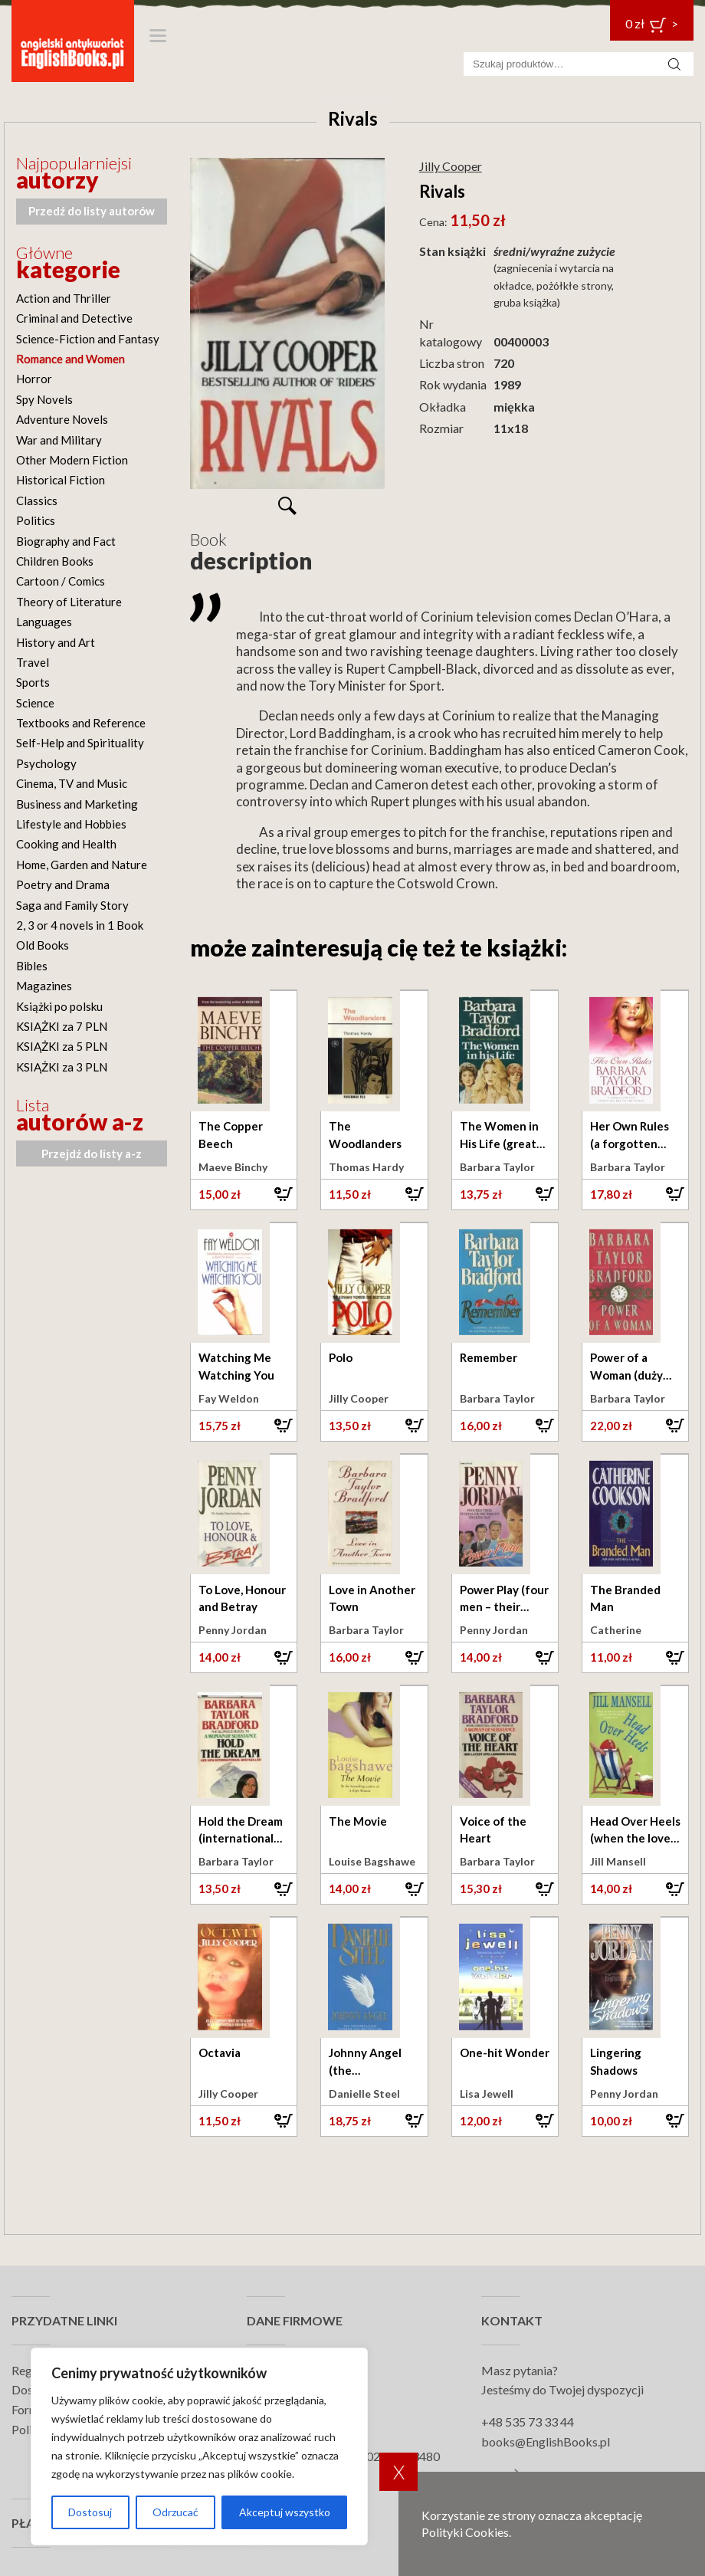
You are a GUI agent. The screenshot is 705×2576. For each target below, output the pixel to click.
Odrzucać (175, 2512)
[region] (199, 2446)
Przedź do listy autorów (91, 211)
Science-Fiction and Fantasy (87, 339)
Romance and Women (70, 359)
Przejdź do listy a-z (91, 1153)
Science (35, 703)
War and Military (59, 440)
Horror (34, 379)
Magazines (44, 986)
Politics (35, 520)
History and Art (55, 642)
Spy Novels (44, 399)
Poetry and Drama (63, 884)
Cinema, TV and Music (71, 783)
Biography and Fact (66, 541)
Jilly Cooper (450, 166)
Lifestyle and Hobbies (71, 824)
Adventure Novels (62, 419)
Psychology (46, 763)
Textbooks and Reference (81, 723)
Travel (32, 662)
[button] (244, 1194)
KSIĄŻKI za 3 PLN (61, 1067)
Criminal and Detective (74, 318)
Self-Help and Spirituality (80, 743)
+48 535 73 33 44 (527, 2421)
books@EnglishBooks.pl (545, 2441)
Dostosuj (90, 2512)
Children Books (54, 561)
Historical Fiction (60, 480)
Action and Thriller (63, 298)
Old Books (42, 945)
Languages (44, 621)
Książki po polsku (59, 1006)
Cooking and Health (66, 844)
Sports (33, 682)
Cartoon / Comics (60, 581)
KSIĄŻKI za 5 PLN (61, 1046)
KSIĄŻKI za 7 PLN (61, 1026)
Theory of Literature (69, 602)
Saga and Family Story (72, 905)
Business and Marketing (77, 804)
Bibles (32, 966)
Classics (36, 500)
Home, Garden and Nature (81, 864)
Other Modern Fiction (72, 460)
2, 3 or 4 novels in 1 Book (79, 925)
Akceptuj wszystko (284, 2512)
